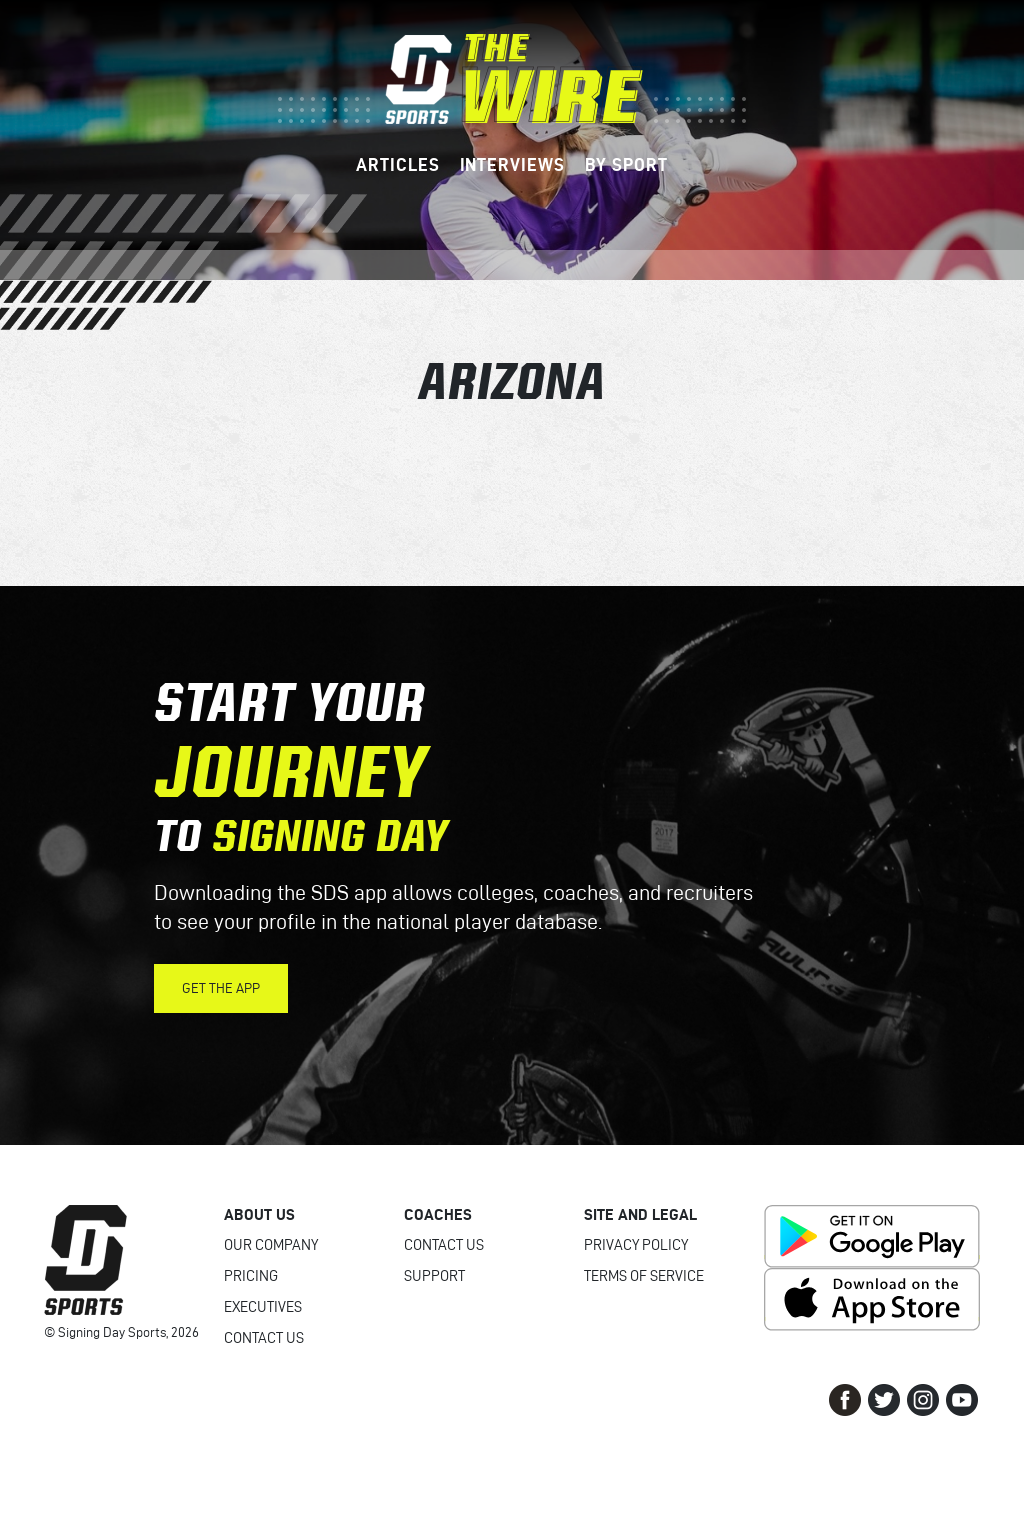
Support (434, 1276)
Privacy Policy (636, 1245)
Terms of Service (644, 1276)
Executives (263, 1307)
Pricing (251, 1276)
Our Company (271, 1245)
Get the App (221, 988)
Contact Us (264, 1338)
